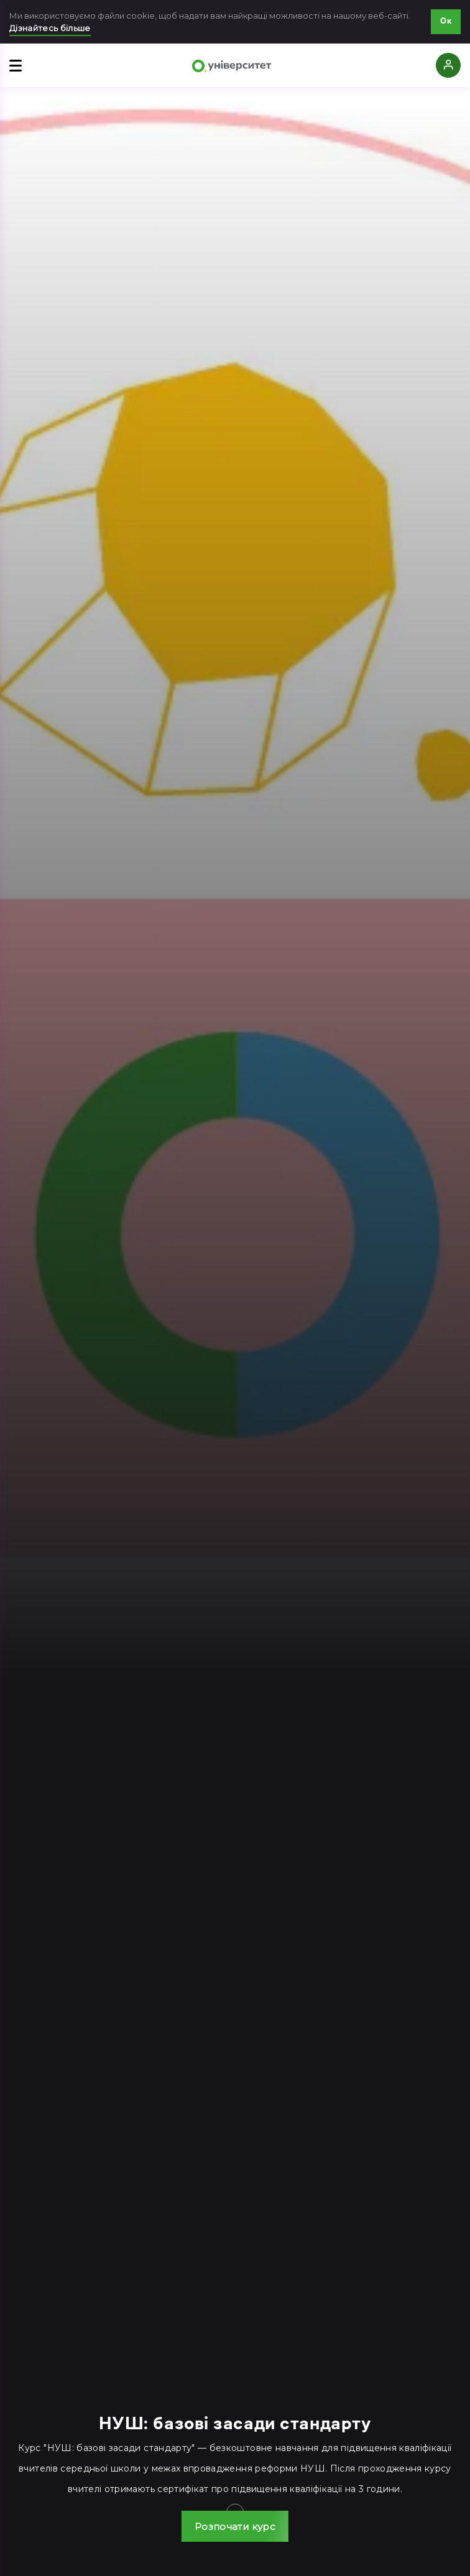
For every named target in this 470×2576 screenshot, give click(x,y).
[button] (235, 2526)
